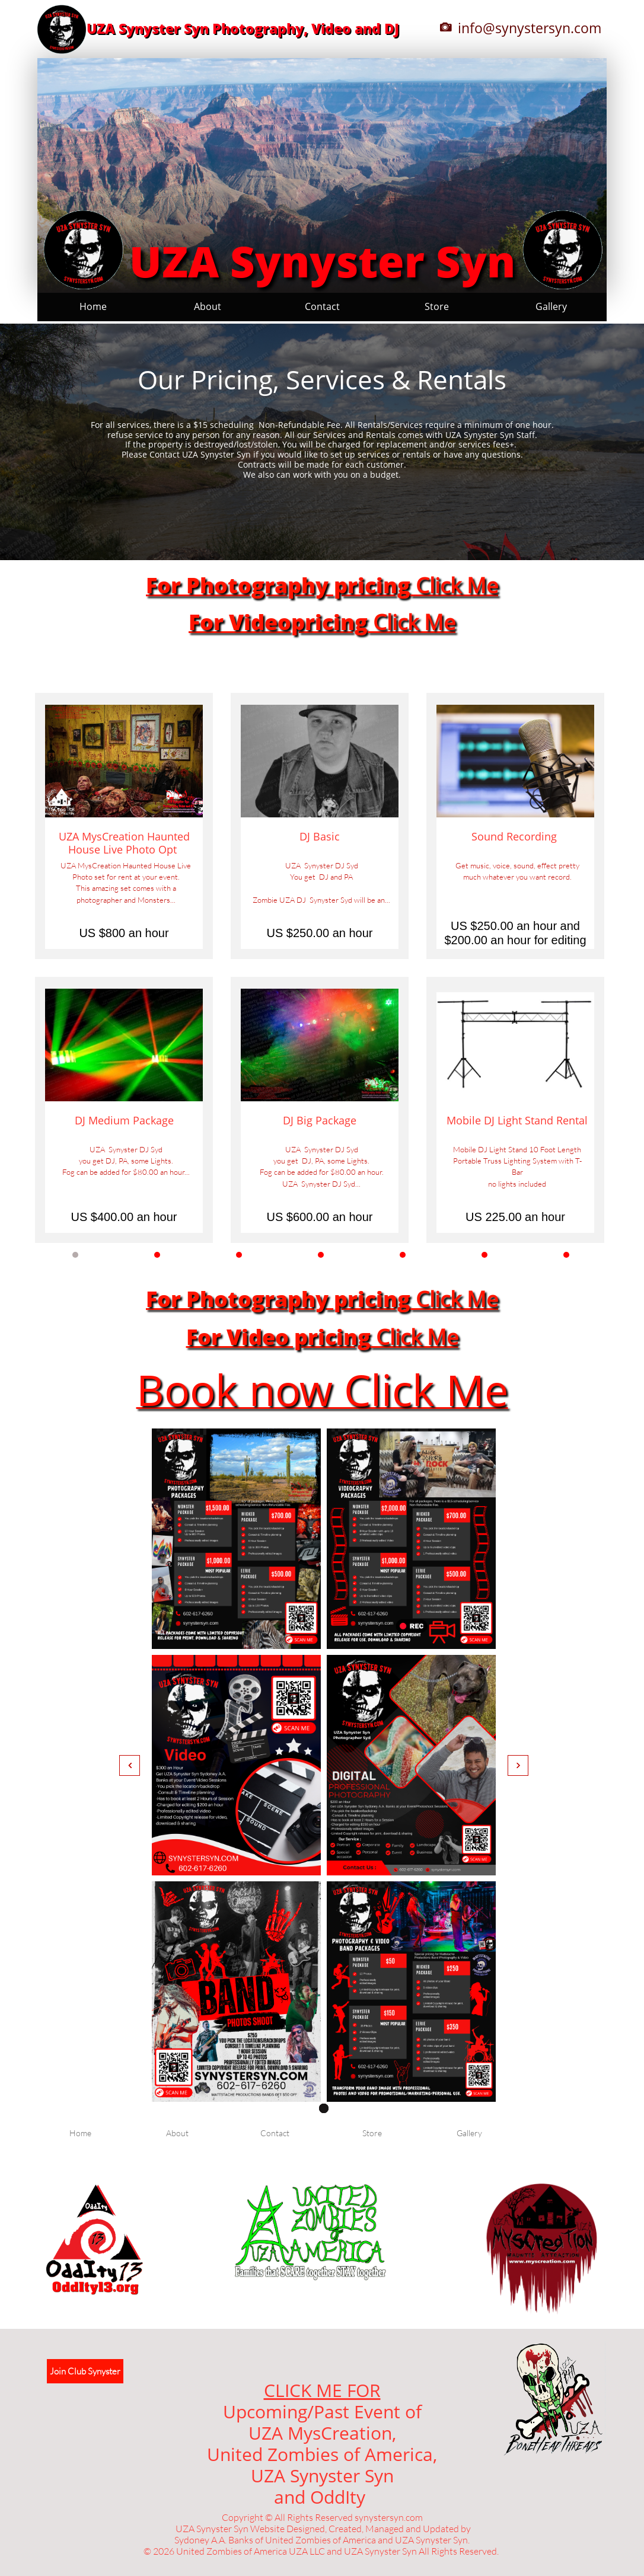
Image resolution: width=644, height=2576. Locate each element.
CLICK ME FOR (322, 2390)
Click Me (454, 585)
